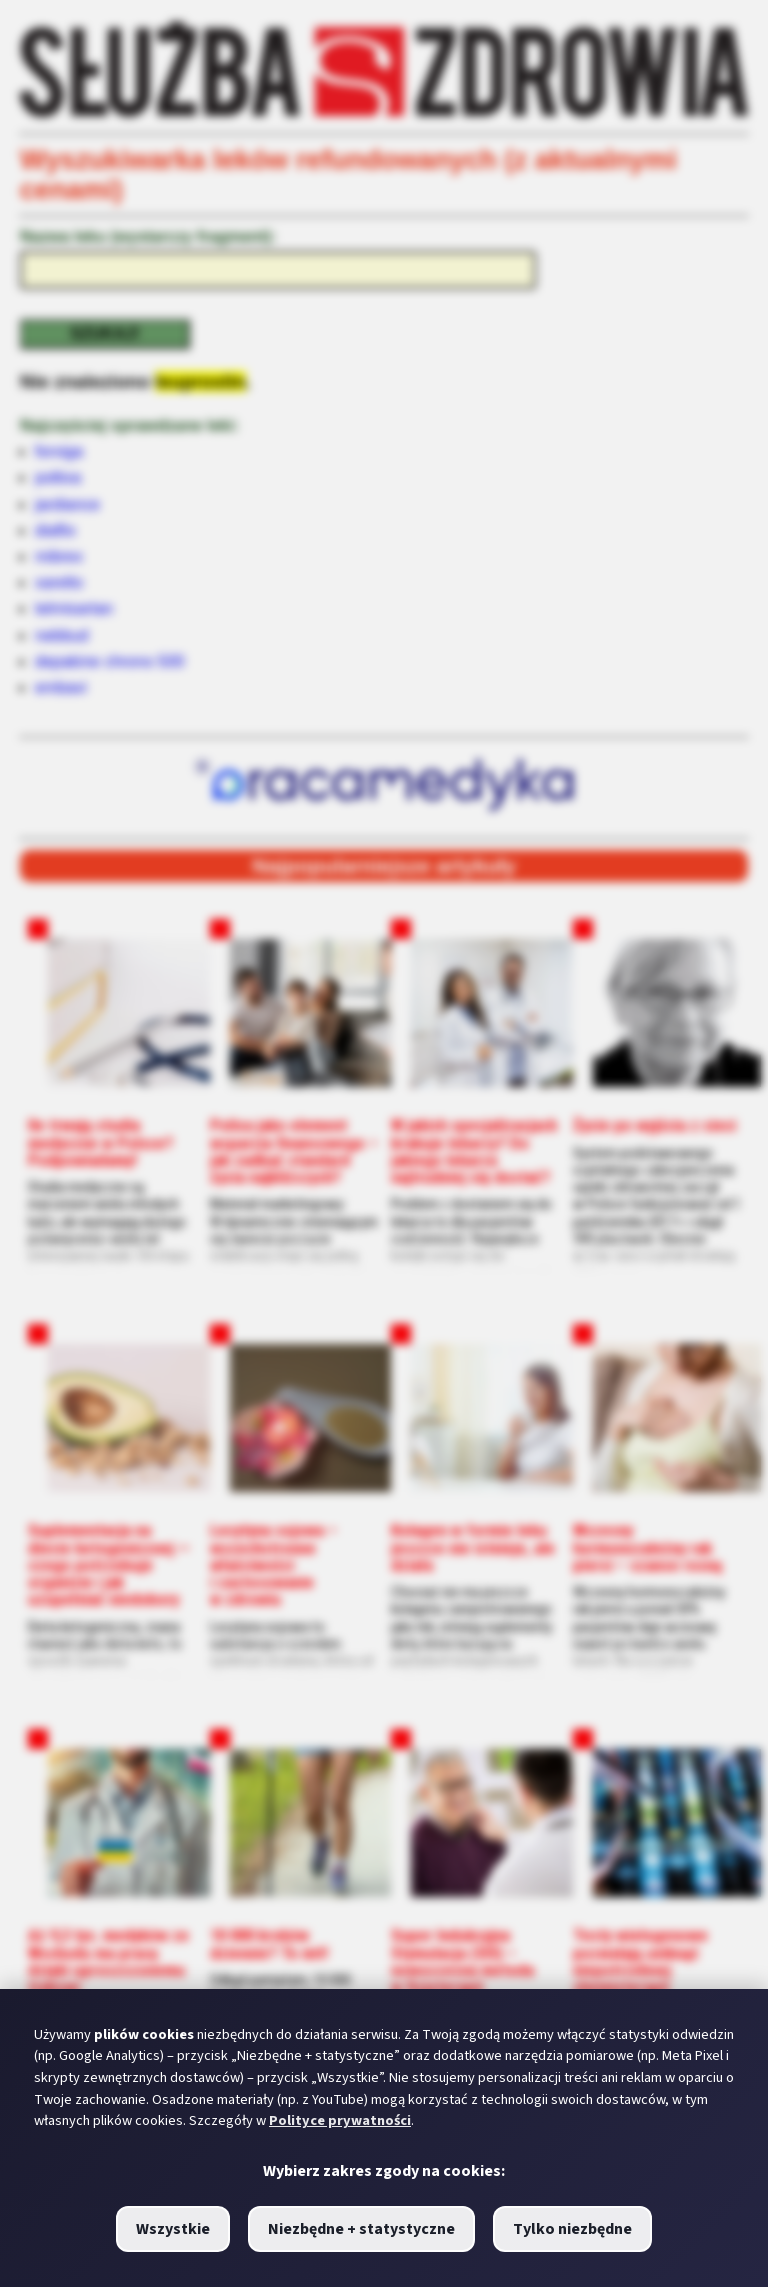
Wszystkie (173, 2229)
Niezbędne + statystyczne (361, 2229)
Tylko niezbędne (572, 2229)
